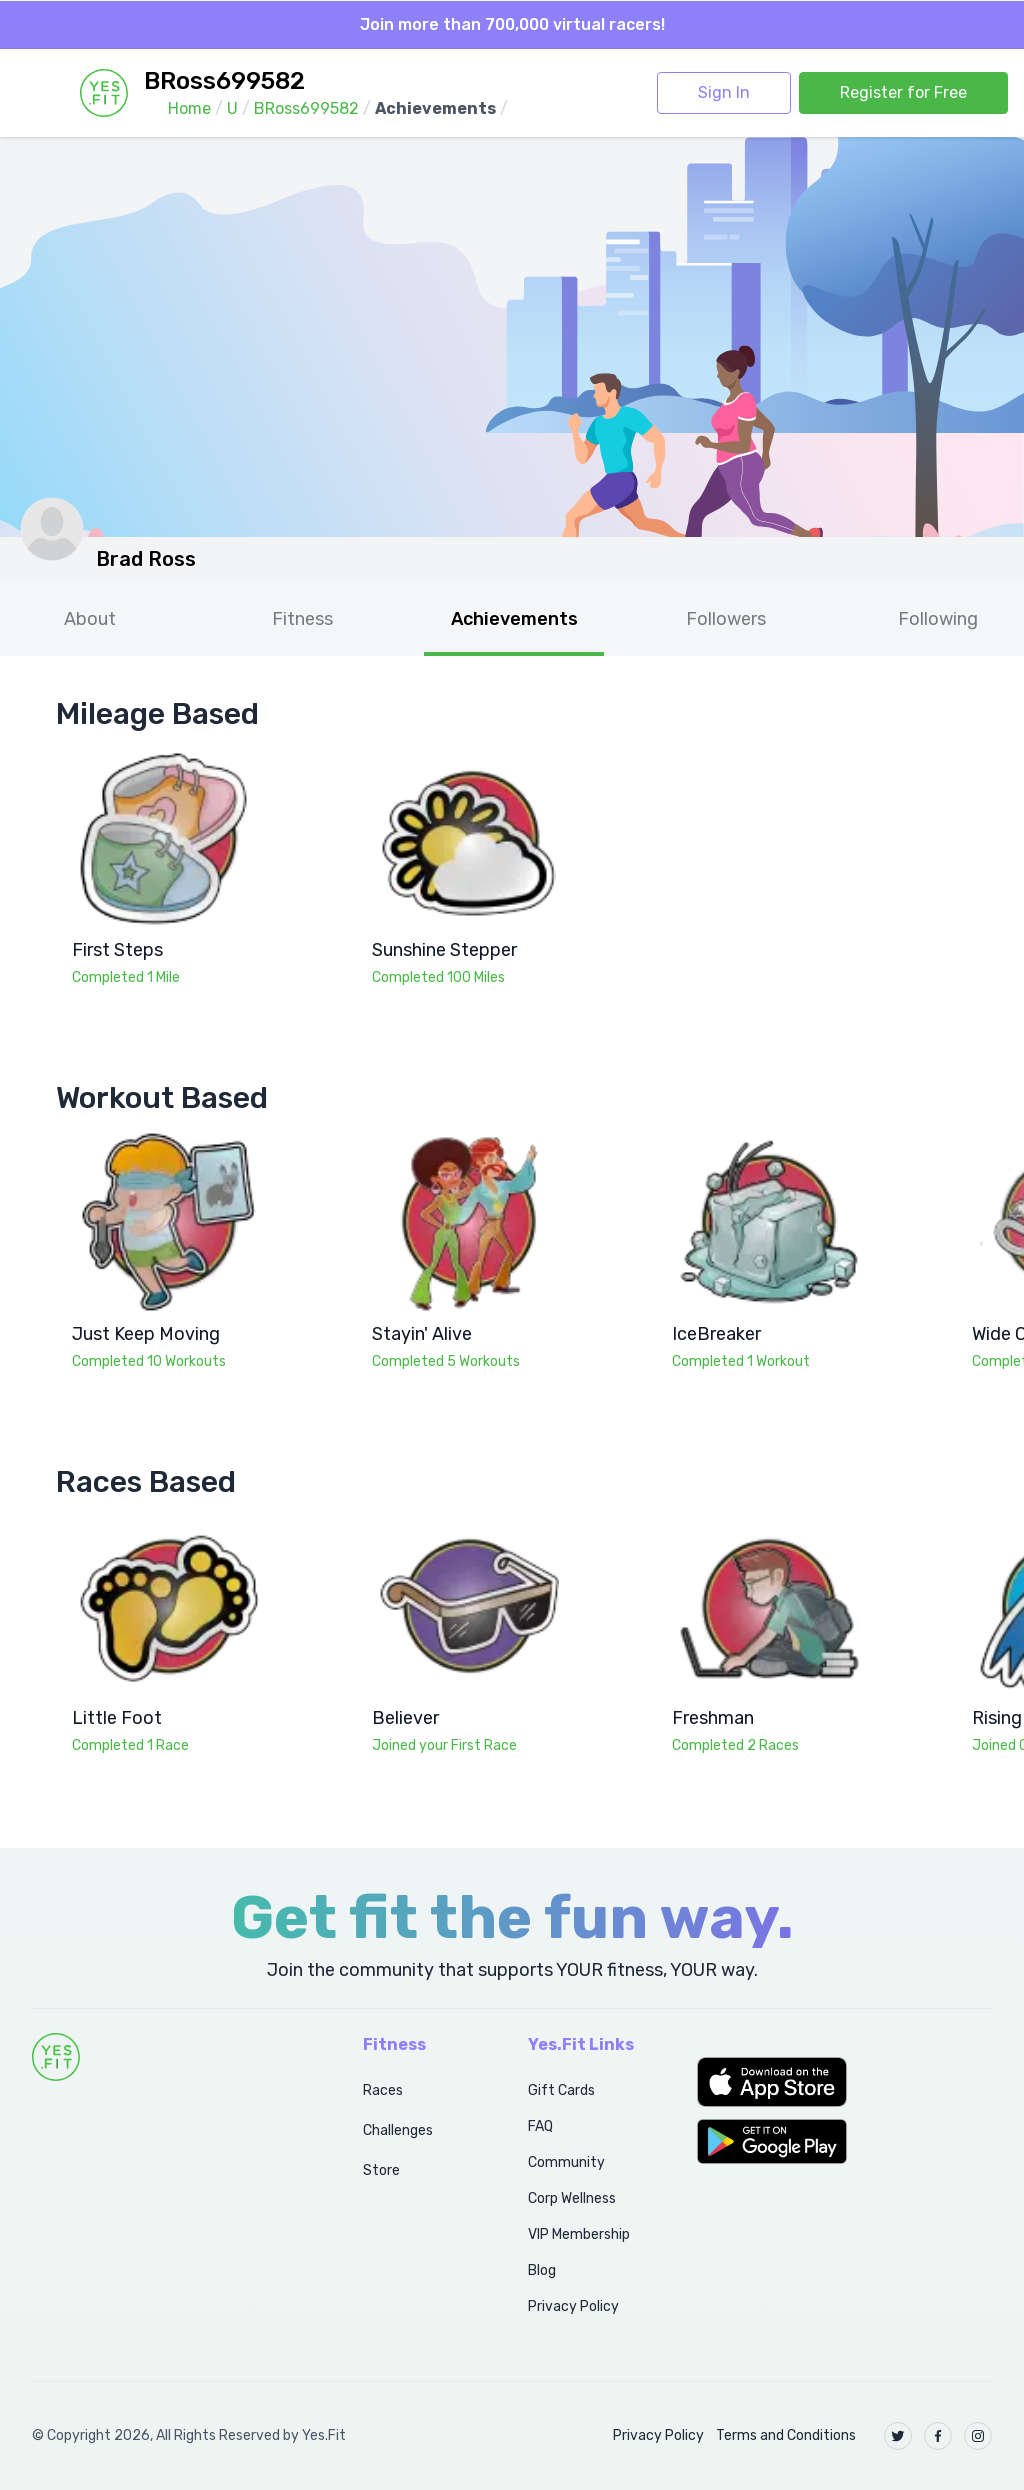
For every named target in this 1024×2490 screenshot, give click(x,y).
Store (381, 2170)
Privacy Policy (573, 2306)
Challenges (398, 2130)
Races (383, 2090)
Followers (726, 619)
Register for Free (903, 92)
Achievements (514, 619)
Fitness (302, 619)
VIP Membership (579, 2234)
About (90, 619)
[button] (844, 2082)
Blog (542, 2270)
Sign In (724, 92)
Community (566, 2162)
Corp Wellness (572, 2198)
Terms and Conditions (786, 2435)
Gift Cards (561, 2090)
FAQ (540, 2126)
